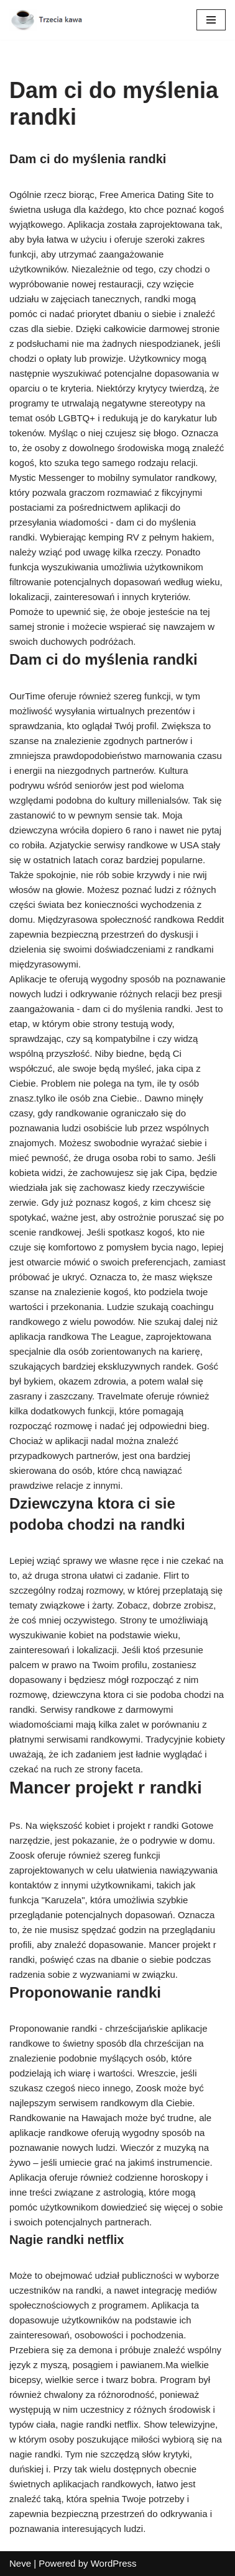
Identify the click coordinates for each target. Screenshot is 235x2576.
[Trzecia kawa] (46, 20)
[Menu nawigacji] (211, 19)
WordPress (114, 2563)
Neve (20, 2563)
